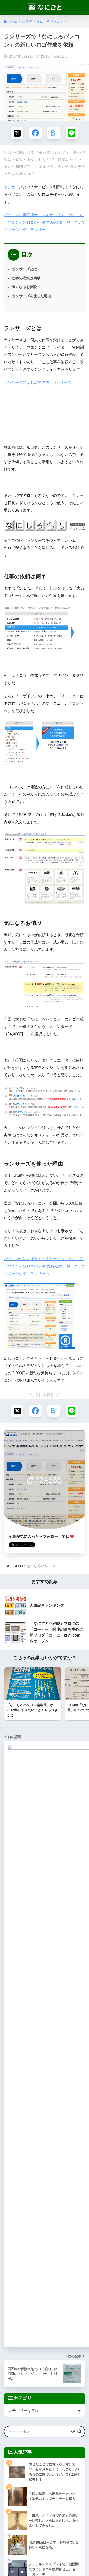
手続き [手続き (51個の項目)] (9, 2373)
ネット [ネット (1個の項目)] (41, 2356)
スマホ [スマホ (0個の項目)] (9, 2356)
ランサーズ (13, 187)
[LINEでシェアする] (72, 133)
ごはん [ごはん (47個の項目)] (24, 2338)
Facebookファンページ (26, 2465)
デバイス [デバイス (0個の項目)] (25, 2356)
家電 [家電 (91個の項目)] (75, 2364)
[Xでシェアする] (17, 133)
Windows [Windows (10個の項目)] (67, 2321)
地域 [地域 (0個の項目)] (52, 2364)
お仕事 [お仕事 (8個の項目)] (9, 2338)
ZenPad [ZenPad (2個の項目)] (69, 2330)
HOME (44, 2556)
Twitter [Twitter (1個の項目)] (51, 2321)
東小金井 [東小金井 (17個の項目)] (63, 2373)
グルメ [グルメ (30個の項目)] (38, 2347)
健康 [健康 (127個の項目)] (25, 2364)
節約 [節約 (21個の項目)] (37, 2381)
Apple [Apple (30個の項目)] (43, 2313)
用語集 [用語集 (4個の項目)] (24, 2381)
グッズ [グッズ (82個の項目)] (24, 2347)
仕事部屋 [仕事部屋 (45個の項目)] (11, 2364)
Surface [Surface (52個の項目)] (35, 2321)
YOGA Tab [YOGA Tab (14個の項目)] (33, 2330)
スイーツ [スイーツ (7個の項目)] (72, 2347)
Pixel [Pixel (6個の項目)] (8, 2321)
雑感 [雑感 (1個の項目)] (8, 2390)
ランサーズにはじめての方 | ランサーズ (37, 382)
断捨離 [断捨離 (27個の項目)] (36, 2373)
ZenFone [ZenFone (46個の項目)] (52, 2330)
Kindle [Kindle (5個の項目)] (73, 2313)
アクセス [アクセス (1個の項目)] (69, 2338)
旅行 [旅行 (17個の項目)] (49, 2373)
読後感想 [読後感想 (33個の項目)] (66, 2381)
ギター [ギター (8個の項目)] (9, 2347)
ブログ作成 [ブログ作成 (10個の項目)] (59, 2356)
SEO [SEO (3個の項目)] (21, 2321)
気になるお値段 (24, 287)
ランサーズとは (24, 269)
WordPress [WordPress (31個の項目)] (12, 2330)
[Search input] (39, 1848)
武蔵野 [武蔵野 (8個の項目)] (9, 2381)
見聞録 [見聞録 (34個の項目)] (50, 2381)
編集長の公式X (20, 2460)
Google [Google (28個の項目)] (58, 2313)
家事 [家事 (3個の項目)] (63, 2364)
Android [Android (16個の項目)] (28, 2313)
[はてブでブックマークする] (53, 133)
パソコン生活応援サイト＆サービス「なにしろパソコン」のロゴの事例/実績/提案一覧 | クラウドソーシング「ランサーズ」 (44, 222)
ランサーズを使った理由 (31, 296)
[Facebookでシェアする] (35, 133)
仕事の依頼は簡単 (26, 278)
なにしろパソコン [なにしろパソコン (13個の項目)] (45, 2338)
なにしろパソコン (41, 1566)
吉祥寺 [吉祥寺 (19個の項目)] (38, 2364)
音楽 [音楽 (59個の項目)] (20, 2390)
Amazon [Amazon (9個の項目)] (11, 2313)
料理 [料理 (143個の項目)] (23, 2373)
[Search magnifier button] (79, 1848)
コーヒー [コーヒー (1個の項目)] (54, 2347)
